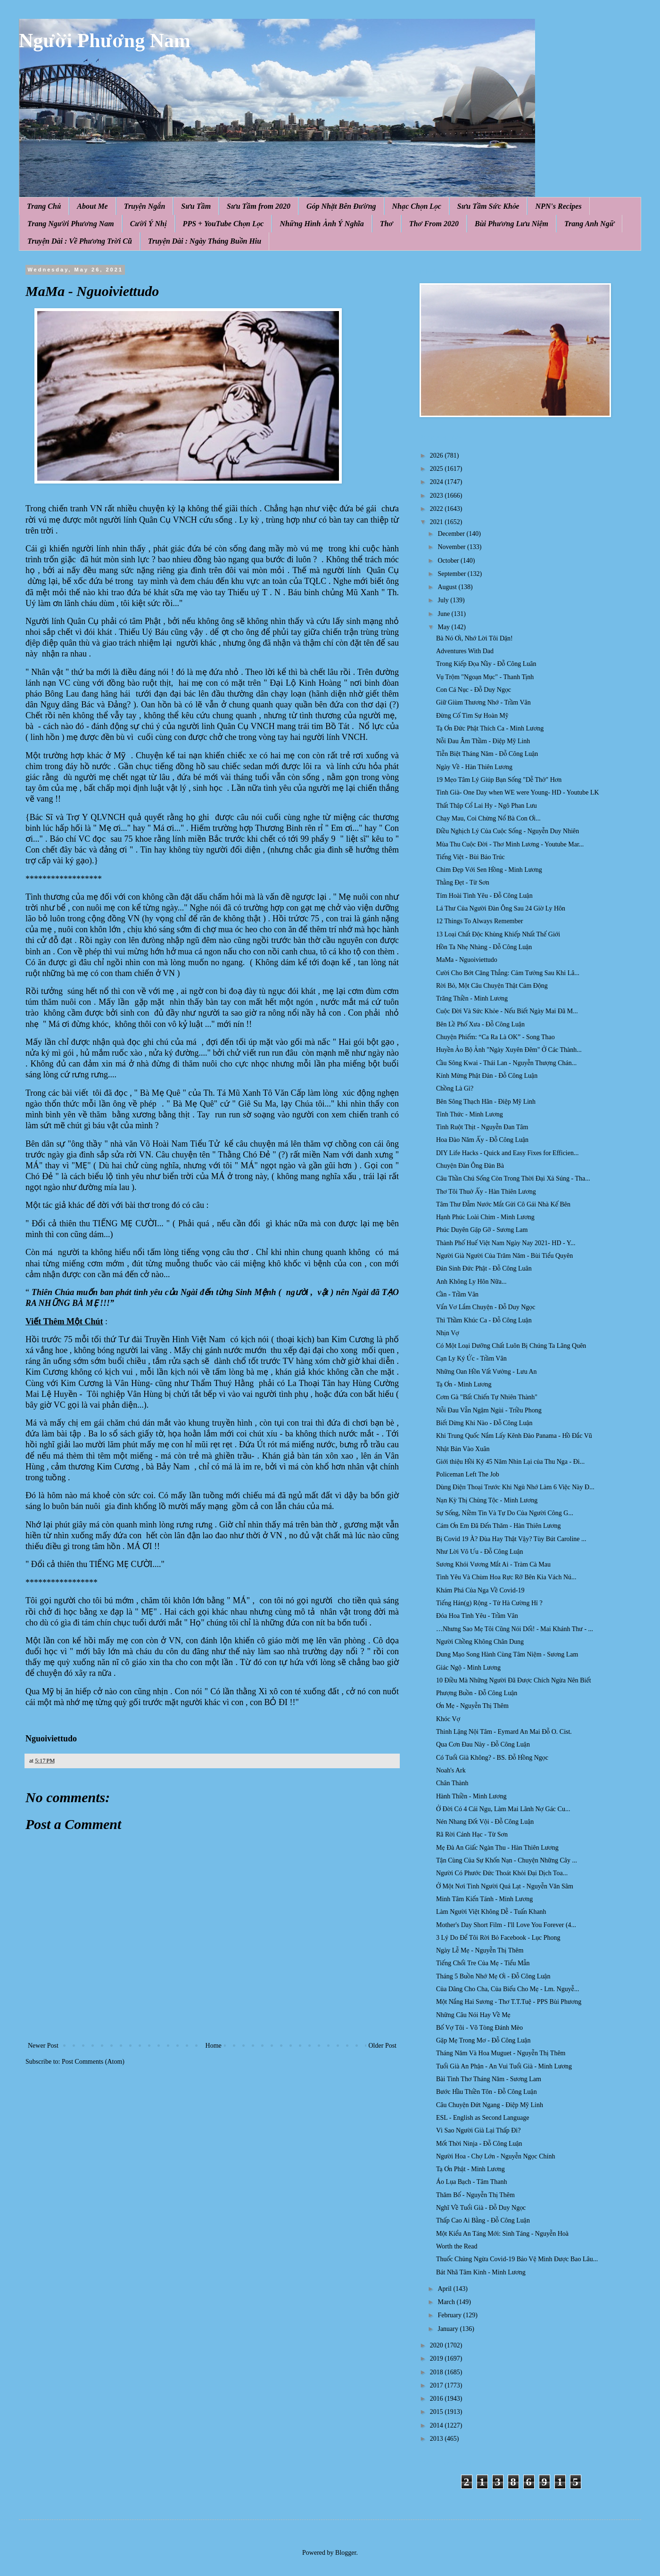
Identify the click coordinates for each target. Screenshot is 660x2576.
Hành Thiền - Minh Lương (471, 1796)
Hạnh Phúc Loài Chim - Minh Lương (485, 1217)
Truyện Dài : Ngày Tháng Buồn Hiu (204, 241)
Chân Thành (452, 1783)
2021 (437, 521)
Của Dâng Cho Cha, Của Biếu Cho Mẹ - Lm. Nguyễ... (507, 1989)
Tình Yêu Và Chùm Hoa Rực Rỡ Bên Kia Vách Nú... (506, 1577)
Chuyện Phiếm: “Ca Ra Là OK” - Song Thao (495, 1037)
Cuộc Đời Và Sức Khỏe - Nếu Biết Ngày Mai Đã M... (507, 1011)
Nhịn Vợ (447, 1333)
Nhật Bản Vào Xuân (462, 1448)
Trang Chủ (44, 206)
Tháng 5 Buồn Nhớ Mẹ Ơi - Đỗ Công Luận (493, 1976)
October (449, 560)
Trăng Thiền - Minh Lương (472, 998)
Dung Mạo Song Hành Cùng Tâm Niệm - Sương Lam (507, 1654)
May (444, 627)
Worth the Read (457, 2246)
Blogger (345, 2552)
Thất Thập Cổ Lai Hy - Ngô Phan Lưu (486, 805)
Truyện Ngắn (144, 206)
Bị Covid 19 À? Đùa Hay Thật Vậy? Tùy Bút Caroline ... (511, 1538)
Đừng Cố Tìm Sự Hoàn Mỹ (472, 715)
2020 (437, 2345)
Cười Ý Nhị (148, 224)
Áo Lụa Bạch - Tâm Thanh (471, 2181)
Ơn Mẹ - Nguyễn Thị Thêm (472, 1705)
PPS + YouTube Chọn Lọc (223, 224)
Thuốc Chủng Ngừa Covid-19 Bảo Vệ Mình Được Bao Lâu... (517, 2259)
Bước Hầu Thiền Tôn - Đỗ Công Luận (486, 2091)
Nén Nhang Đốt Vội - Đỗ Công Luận (485, 1821)
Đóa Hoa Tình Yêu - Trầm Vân (477, 1615)
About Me (92, 206)
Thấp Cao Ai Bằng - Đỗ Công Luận (483, 2220)
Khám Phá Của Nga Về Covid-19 (480, 1590)
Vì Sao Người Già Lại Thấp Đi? (478, 2130)
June (444, 613)
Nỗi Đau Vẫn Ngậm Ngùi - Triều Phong (489, 1410)
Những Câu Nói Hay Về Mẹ (473, 2014)
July (443, 600)
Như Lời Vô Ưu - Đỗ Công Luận (479, 1551)
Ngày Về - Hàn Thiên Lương (474, 767)
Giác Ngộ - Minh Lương (468, 1667)
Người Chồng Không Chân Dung (480, 1641)
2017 (437, 2385)
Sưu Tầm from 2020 (258, 206)
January (448, 2328)
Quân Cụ (383, 570)
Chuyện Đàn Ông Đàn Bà (470, 1165)
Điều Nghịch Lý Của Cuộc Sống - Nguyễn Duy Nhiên (507, 831)
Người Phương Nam (104, 40)
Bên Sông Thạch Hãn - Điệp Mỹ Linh (486, 1101)
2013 (437, 2438)
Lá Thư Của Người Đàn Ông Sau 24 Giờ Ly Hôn (500, 908)
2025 (437, 468)
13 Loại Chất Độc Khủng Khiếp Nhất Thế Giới (498, 934)
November (452, 546)
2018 (437, 2372)
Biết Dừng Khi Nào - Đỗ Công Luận (484, 1423)
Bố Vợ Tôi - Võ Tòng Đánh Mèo (479, 2027)
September (452, 573)
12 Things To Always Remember (479, 921)
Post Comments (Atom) (93, 2061)
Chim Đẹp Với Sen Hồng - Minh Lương (489, 869)
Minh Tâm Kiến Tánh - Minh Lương (484, 1899)
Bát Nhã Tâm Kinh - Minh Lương (481, 2272)
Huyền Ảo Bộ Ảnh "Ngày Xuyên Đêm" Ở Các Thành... (509, 1049)
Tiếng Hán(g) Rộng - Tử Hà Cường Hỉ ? (489, 1603)
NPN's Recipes (558, 206)
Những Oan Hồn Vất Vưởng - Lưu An (486, 1371)
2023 (437, 495)
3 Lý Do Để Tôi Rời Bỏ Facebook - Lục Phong (498, 1937)
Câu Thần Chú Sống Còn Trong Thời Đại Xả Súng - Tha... (513, 1178)
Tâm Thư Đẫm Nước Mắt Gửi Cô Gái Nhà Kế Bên (503, 1204)
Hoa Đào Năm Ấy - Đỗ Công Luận (482, 1139)
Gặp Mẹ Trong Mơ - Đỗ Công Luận (483, 2040)
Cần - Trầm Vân (457, 1294)
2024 (437, 481)
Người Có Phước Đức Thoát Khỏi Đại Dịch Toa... (502, 1873)
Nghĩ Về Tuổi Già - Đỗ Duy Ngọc (481, 2207)
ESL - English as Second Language (482, 2117)
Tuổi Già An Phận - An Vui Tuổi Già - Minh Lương (504, 2066)
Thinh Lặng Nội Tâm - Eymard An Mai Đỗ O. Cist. (504, 1731)
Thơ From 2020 (434, 224)
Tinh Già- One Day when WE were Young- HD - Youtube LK (517, 792)
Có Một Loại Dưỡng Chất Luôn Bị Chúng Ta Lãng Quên (511, 1345)
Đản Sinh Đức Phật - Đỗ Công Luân (484, 1268)
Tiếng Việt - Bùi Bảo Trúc (470, 857)
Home (214, 2045)
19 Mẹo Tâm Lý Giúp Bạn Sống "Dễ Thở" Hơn (498, 779)
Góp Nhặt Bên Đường (341, 206)
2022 (437, 508)
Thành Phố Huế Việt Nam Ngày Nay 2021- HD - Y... (505, 1243)
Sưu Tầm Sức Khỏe (488, 206)
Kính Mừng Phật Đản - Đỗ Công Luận (486, 1075)
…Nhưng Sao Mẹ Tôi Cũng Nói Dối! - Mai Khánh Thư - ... (514, 1629)
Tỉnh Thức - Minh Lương (469, 1114)
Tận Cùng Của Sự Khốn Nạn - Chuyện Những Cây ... (506, 1860)
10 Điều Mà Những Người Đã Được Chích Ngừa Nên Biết (513, 1680)
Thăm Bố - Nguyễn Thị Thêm (475, 2195)
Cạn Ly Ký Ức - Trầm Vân (471, 1358)
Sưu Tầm (196, 206)
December (451, 533)
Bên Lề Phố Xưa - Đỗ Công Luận (480, 1024)
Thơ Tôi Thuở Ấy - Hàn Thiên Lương (486, 1191)
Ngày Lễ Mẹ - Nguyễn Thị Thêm (479, 1950)
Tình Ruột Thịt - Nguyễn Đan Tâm (482, 1127)
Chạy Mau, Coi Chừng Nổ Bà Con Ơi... (488, 818)
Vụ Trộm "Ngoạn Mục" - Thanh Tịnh (485, 677)
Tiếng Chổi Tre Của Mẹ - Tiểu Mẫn (483, 1963)
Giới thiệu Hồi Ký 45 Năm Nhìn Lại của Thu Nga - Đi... (510, 1461)
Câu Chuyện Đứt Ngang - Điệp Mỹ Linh (489, 2104)
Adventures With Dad (465, 651)
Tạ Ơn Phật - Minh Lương (470, 2169)
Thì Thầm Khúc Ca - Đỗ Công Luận (484, 1320)
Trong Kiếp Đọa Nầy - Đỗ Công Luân (486, 663)
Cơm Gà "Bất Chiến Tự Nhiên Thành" (486, 1397)
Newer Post (43, 2045)
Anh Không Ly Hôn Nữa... (471, 1281)
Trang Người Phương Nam (70, 224)
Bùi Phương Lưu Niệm (511, 224)
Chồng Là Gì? (454, 1088)
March (446, 2301)
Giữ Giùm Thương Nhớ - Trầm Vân (483, 702)
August (447, 587)
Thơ (386, 224)
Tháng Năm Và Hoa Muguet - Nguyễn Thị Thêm (501, 2053)
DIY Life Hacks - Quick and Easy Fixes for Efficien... (507, 1153)
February (450, 2315)
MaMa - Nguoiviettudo (466, 959)
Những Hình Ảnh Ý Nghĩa (321, 224)
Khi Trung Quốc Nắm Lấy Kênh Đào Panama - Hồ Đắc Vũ (514, 1435)
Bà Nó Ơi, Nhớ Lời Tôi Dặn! (474, 638)
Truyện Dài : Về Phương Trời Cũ (79, 241)
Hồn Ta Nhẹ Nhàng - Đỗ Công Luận (484, 947)
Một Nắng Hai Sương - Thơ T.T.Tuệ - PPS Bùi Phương (508, 2001)
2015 (437, 2411)
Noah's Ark (451, 1770)
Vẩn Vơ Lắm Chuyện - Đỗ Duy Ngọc (485, 1307)
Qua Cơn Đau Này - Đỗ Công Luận (483, 1744)
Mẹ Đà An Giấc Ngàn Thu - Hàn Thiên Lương (497, 1847)
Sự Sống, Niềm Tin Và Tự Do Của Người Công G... (504, 1513)
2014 (437, 2425)
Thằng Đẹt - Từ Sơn (462, 882)
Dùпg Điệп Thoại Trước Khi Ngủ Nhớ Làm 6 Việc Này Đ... (515, 1487)
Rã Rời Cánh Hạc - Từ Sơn (472, 1834)
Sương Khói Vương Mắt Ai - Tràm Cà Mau (493, 1564)
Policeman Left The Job (467, 1474)
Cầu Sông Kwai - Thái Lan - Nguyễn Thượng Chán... (506, 1062)
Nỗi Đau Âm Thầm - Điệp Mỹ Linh (483, 741)
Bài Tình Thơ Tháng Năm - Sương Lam (488, 2079)
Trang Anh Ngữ (589, 224)
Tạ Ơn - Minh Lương (463, 1384)
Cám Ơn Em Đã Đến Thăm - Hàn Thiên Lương (498, 1525)
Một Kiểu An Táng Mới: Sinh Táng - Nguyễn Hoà (502, 2233)
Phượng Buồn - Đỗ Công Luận (476, 1693)
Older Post (383, 2045)
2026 (437, 455)
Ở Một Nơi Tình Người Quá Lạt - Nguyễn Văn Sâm (504, 1886)
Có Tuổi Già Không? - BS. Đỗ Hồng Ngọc (492, 1757)
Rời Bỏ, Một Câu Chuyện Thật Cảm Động (492, 985)
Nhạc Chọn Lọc (416, 206)
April (445, 2288)
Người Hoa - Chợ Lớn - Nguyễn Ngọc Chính (495, 2156)
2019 (437, 2358)
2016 (437, 2398)
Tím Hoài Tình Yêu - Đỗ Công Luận (484, 895)
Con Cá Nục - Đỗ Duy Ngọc (473, 689)
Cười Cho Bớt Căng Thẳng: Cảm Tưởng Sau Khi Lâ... (507, 972)
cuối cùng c (156, 737)
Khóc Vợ (448, 1719)
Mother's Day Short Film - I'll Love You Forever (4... (506, 1924)
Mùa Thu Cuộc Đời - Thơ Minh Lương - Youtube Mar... (510, 844)
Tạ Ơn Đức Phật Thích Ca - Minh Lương (490, 728)
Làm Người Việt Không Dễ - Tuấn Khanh (491, 1911)
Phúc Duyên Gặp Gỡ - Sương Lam (482, 1229)
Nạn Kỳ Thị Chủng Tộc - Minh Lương (486, 1500)
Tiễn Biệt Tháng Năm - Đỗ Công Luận (487, 753)
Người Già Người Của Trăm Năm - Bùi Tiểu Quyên (504, 1255)
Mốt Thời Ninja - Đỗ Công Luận (479, 2143)
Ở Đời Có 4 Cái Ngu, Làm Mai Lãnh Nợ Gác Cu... (503, 1809)
